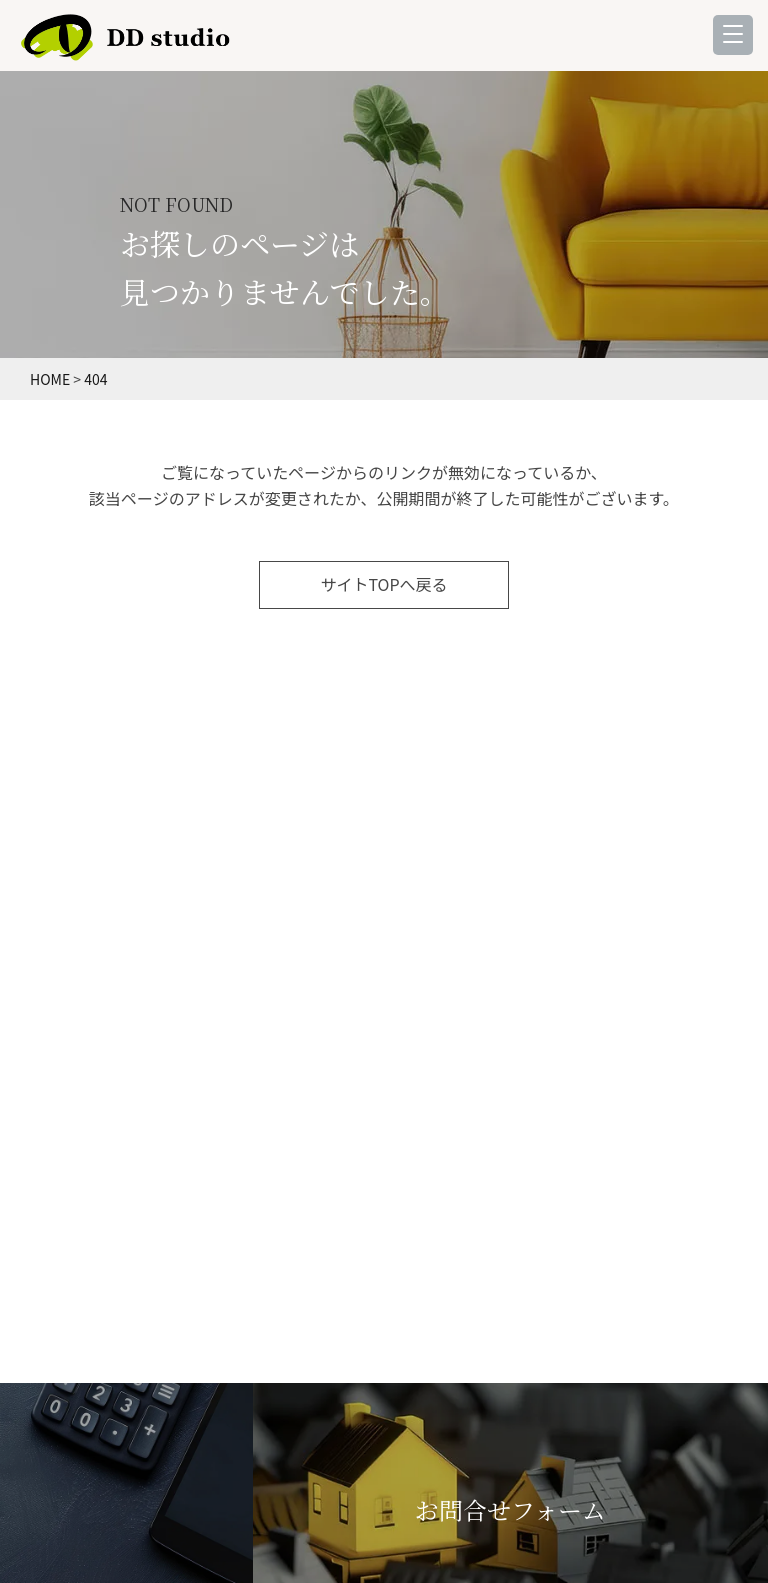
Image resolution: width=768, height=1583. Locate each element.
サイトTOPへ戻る (383, 584)
